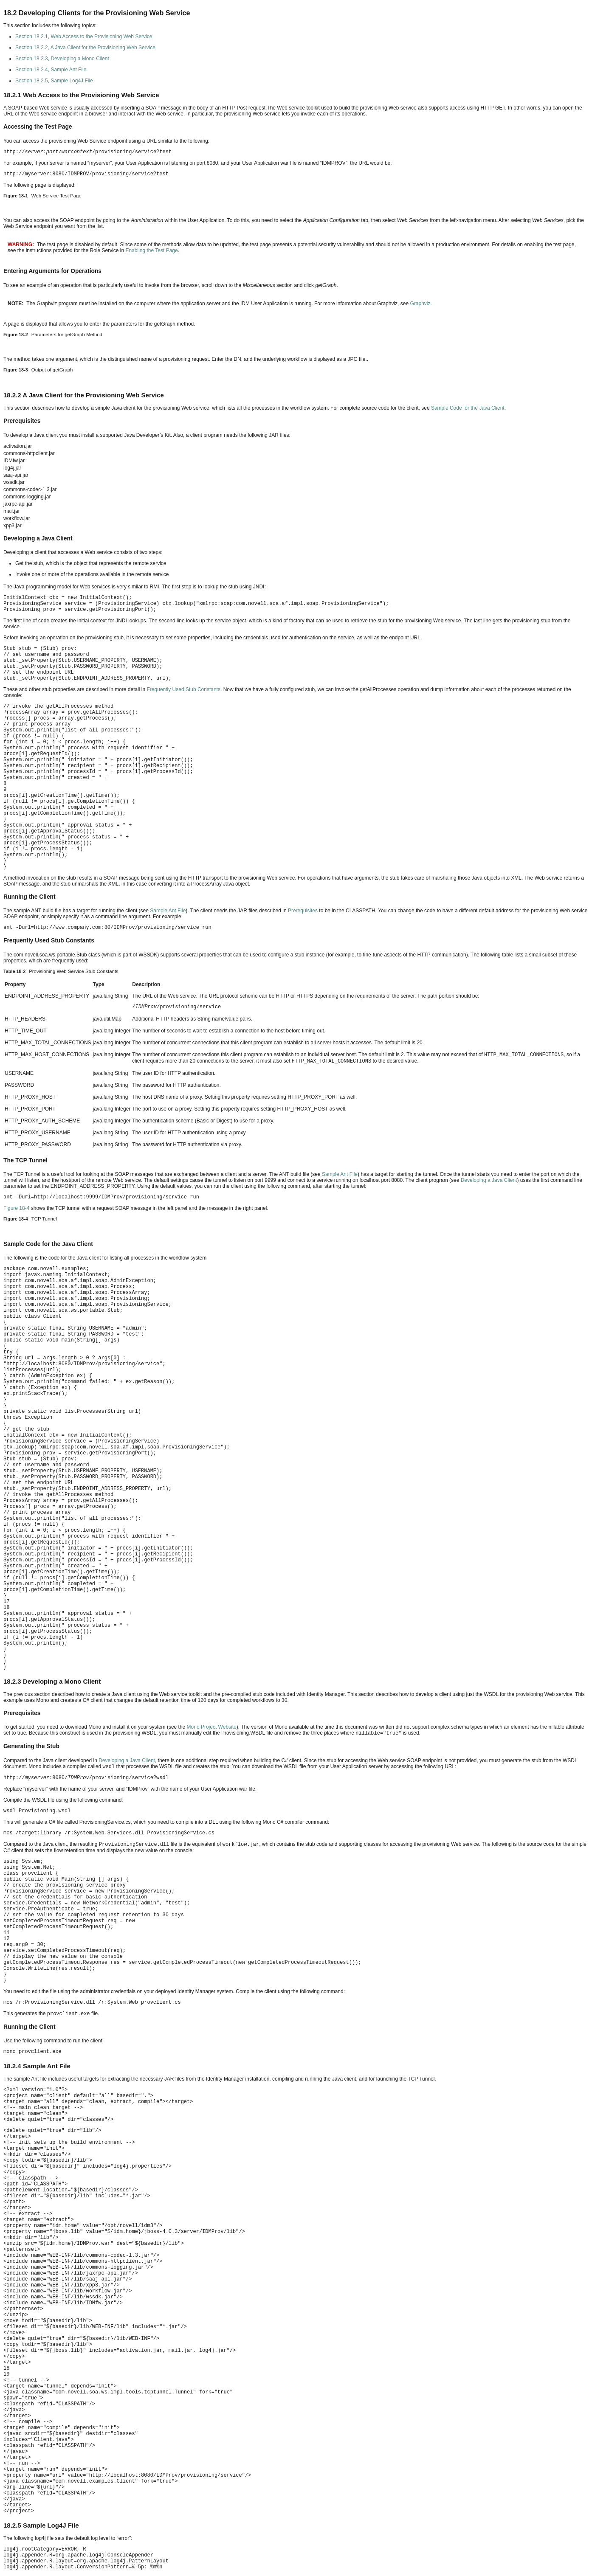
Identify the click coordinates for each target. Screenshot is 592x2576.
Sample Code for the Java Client (468, 408)
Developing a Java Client (489, 1180)
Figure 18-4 (16, 1208)
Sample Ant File (168, 911)
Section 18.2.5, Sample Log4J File (54, 81)
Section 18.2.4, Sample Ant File (50, 70)
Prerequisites (303, 911)
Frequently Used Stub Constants (183, 689)
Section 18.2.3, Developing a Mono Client (62, 59)
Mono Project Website (211, 1727)
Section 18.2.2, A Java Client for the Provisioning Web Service (85, 48)
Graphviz (420, 304)
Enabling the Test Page (151, 250)
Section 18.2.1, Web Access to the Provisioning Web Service (83, 36)
